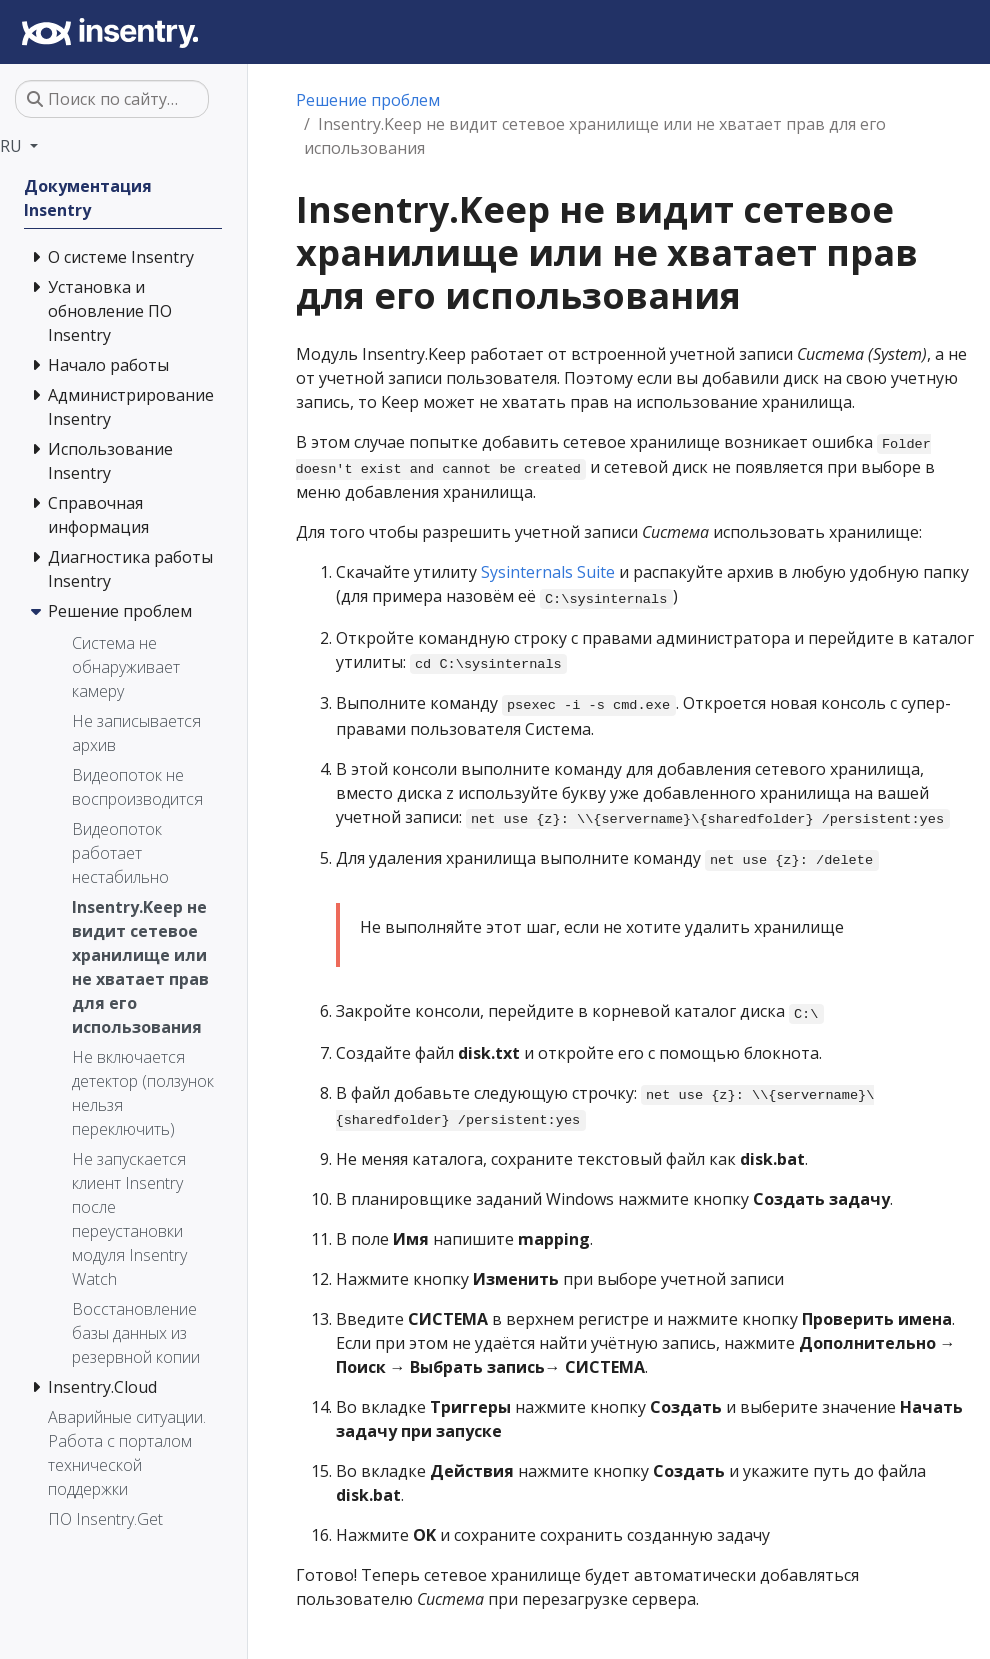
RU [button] (13, 146)
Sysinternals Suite (548, 572)
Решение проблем (368, 100)
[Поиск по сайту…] (112, 99)
